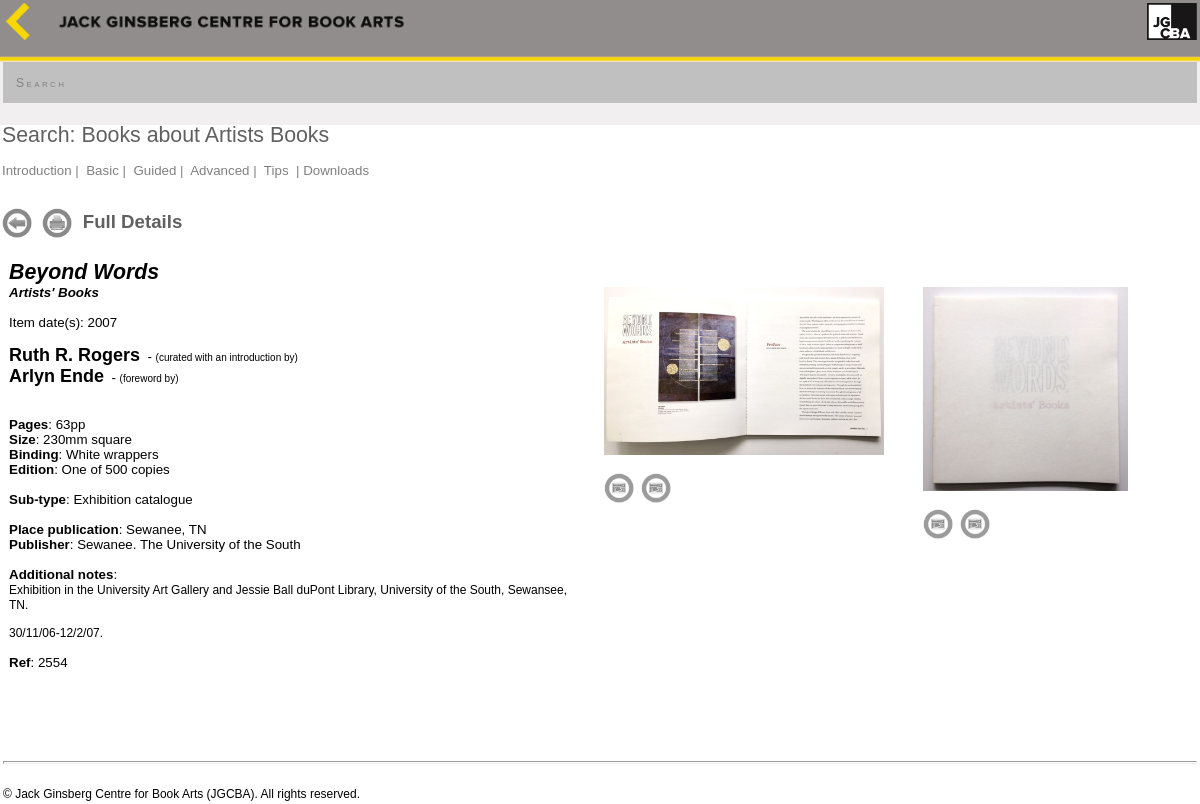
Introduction (37, 170)
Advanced (219, 170)
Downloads (336, 170)
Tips (276, 170)
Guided (154, 170)
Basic (102, 170)
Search (41, 83)
